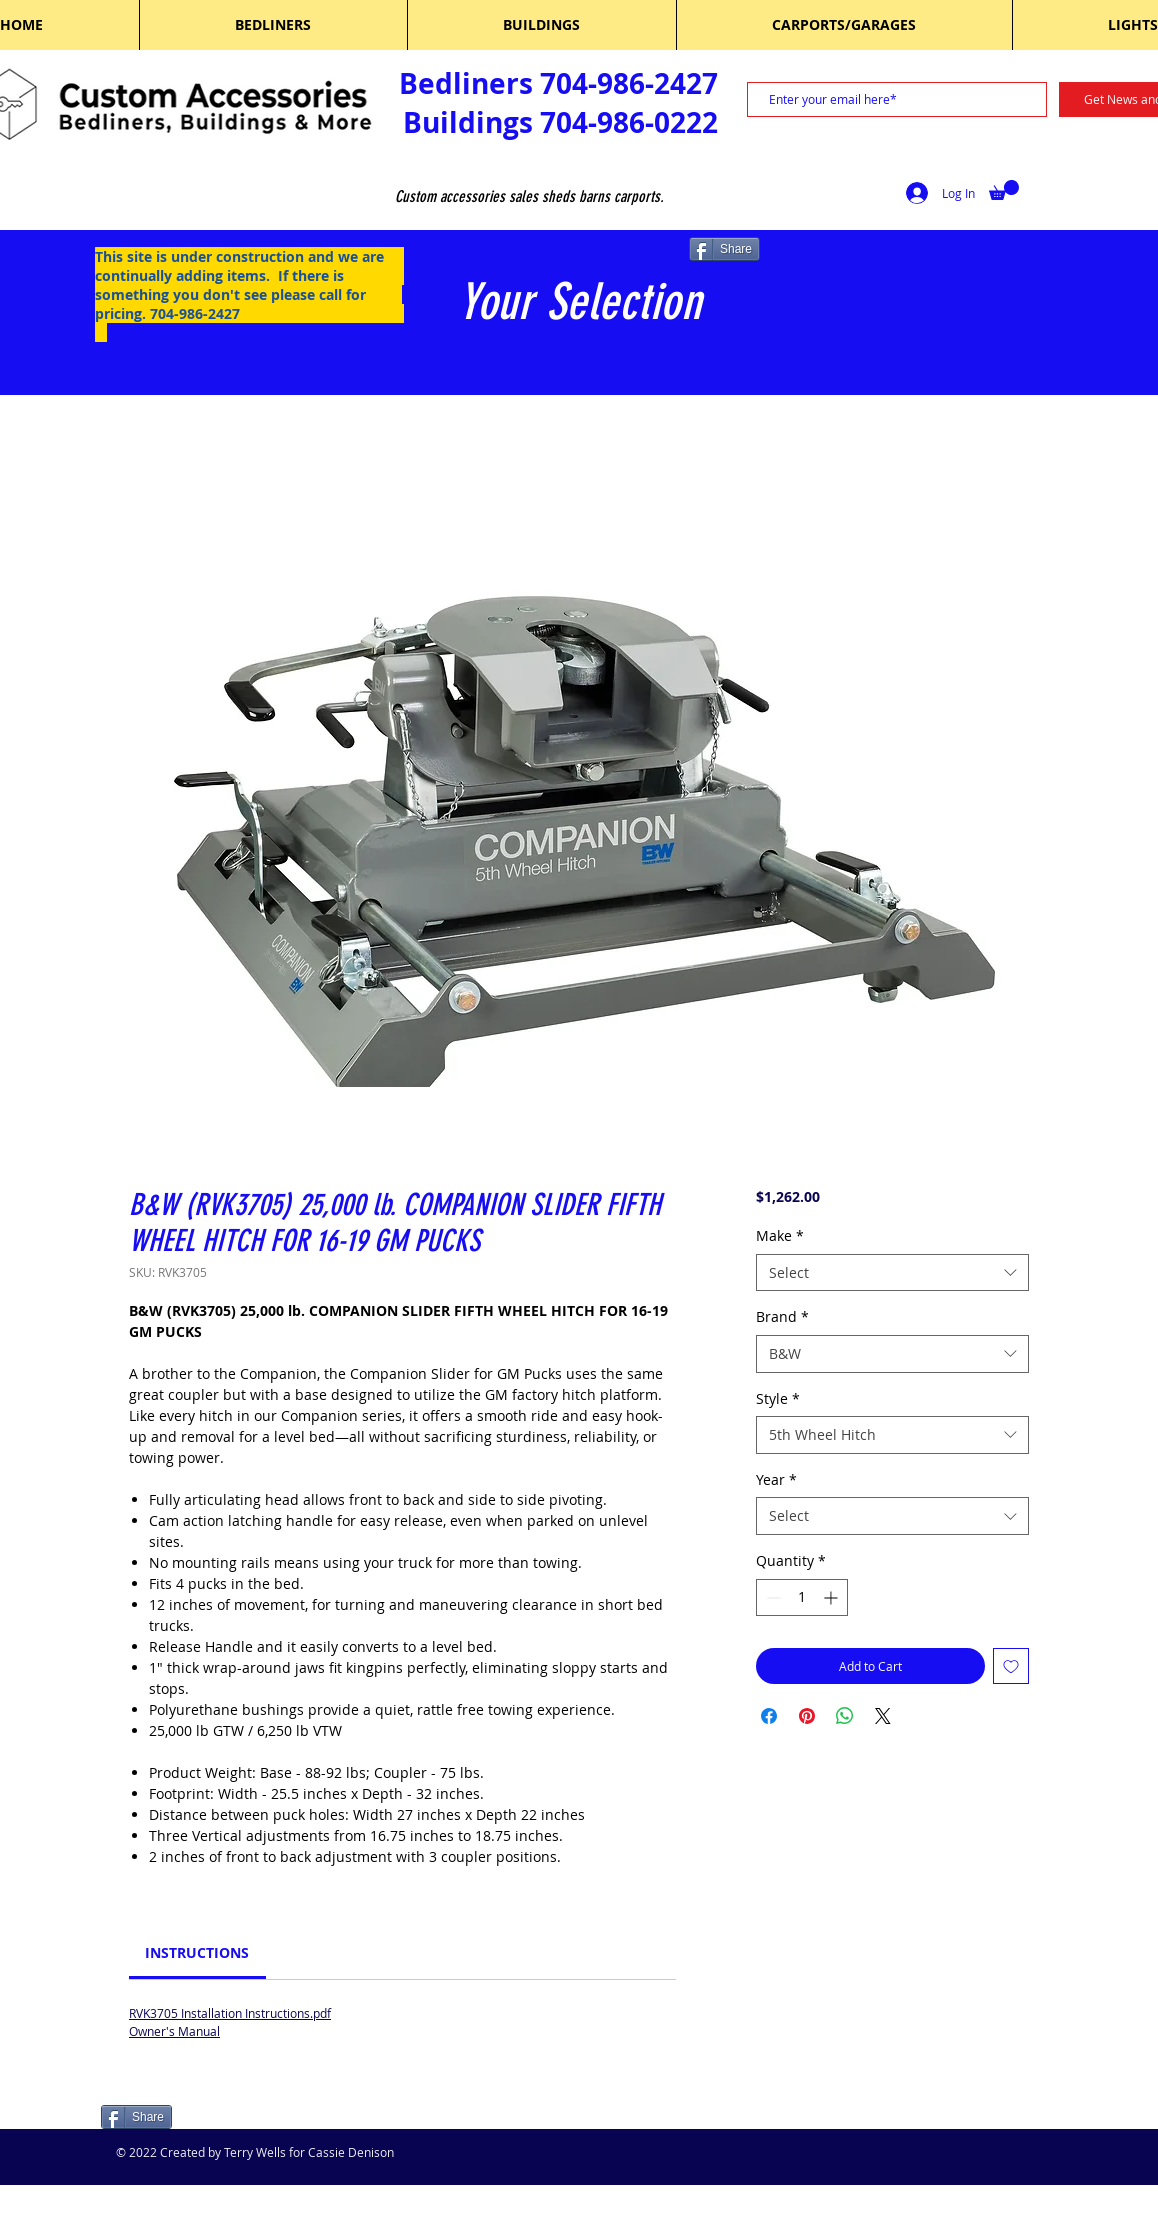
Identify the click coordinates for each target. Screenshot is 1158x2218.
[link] (197, 1952)
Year (776, 1479)
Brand (782, 1316)
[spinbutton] (802, 1597)
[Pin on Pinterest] (807, 1716)
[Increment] (832, 1597)
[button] (1004, 190)
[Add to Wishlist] (1011, 1666)
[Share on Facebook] (769, 1716)
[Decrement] (771, 1597)
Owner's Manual (174, 2031)
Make (780, 1235)
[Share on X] (883, 1716)
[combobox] (892, 1273)
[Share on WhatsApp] (845, 1716)
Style (778, 1398)
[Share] (724, 249)
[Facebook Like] (228, 2119)
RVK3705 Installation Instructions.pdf (230, 2013)
